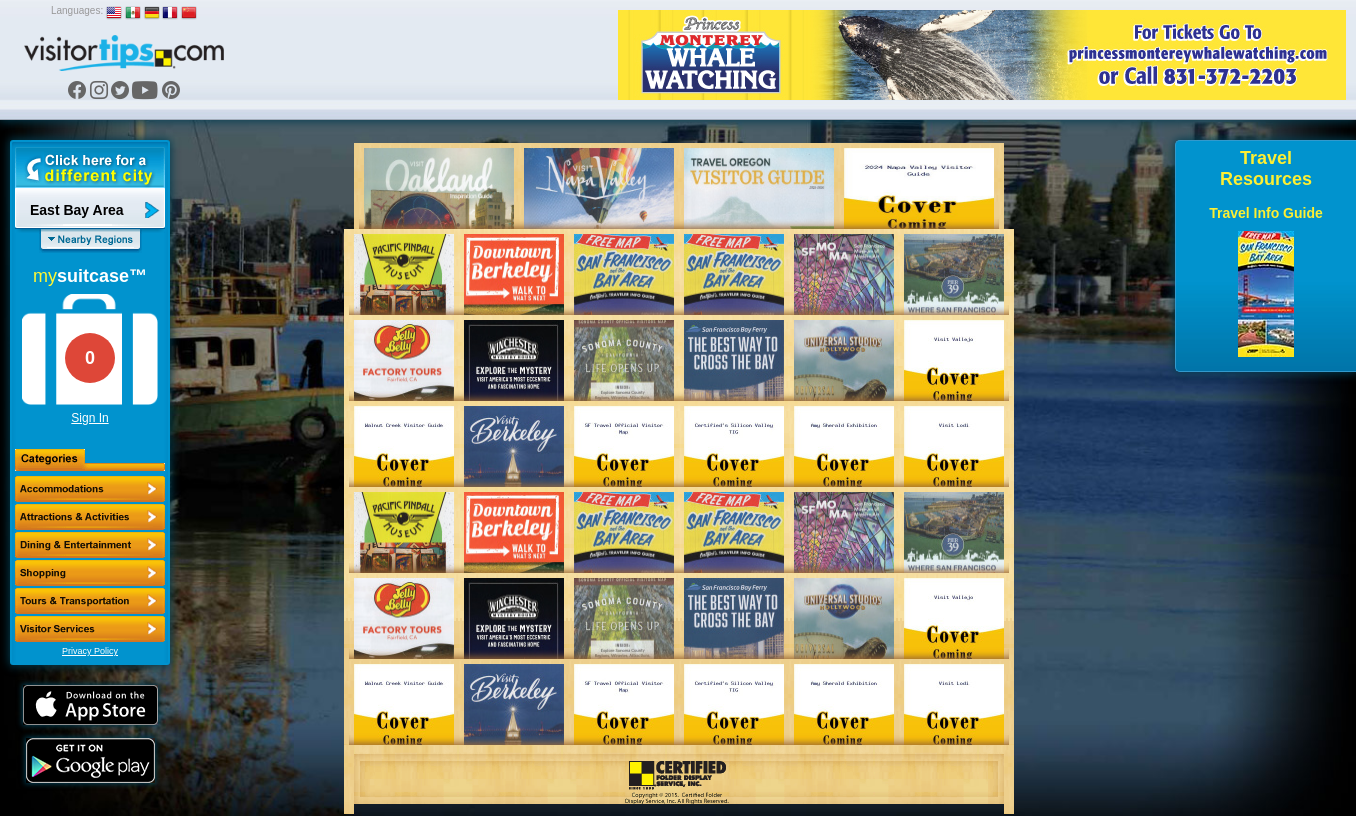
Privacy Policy (90, 651)
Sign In (89, 418)
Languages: (77, 10)
